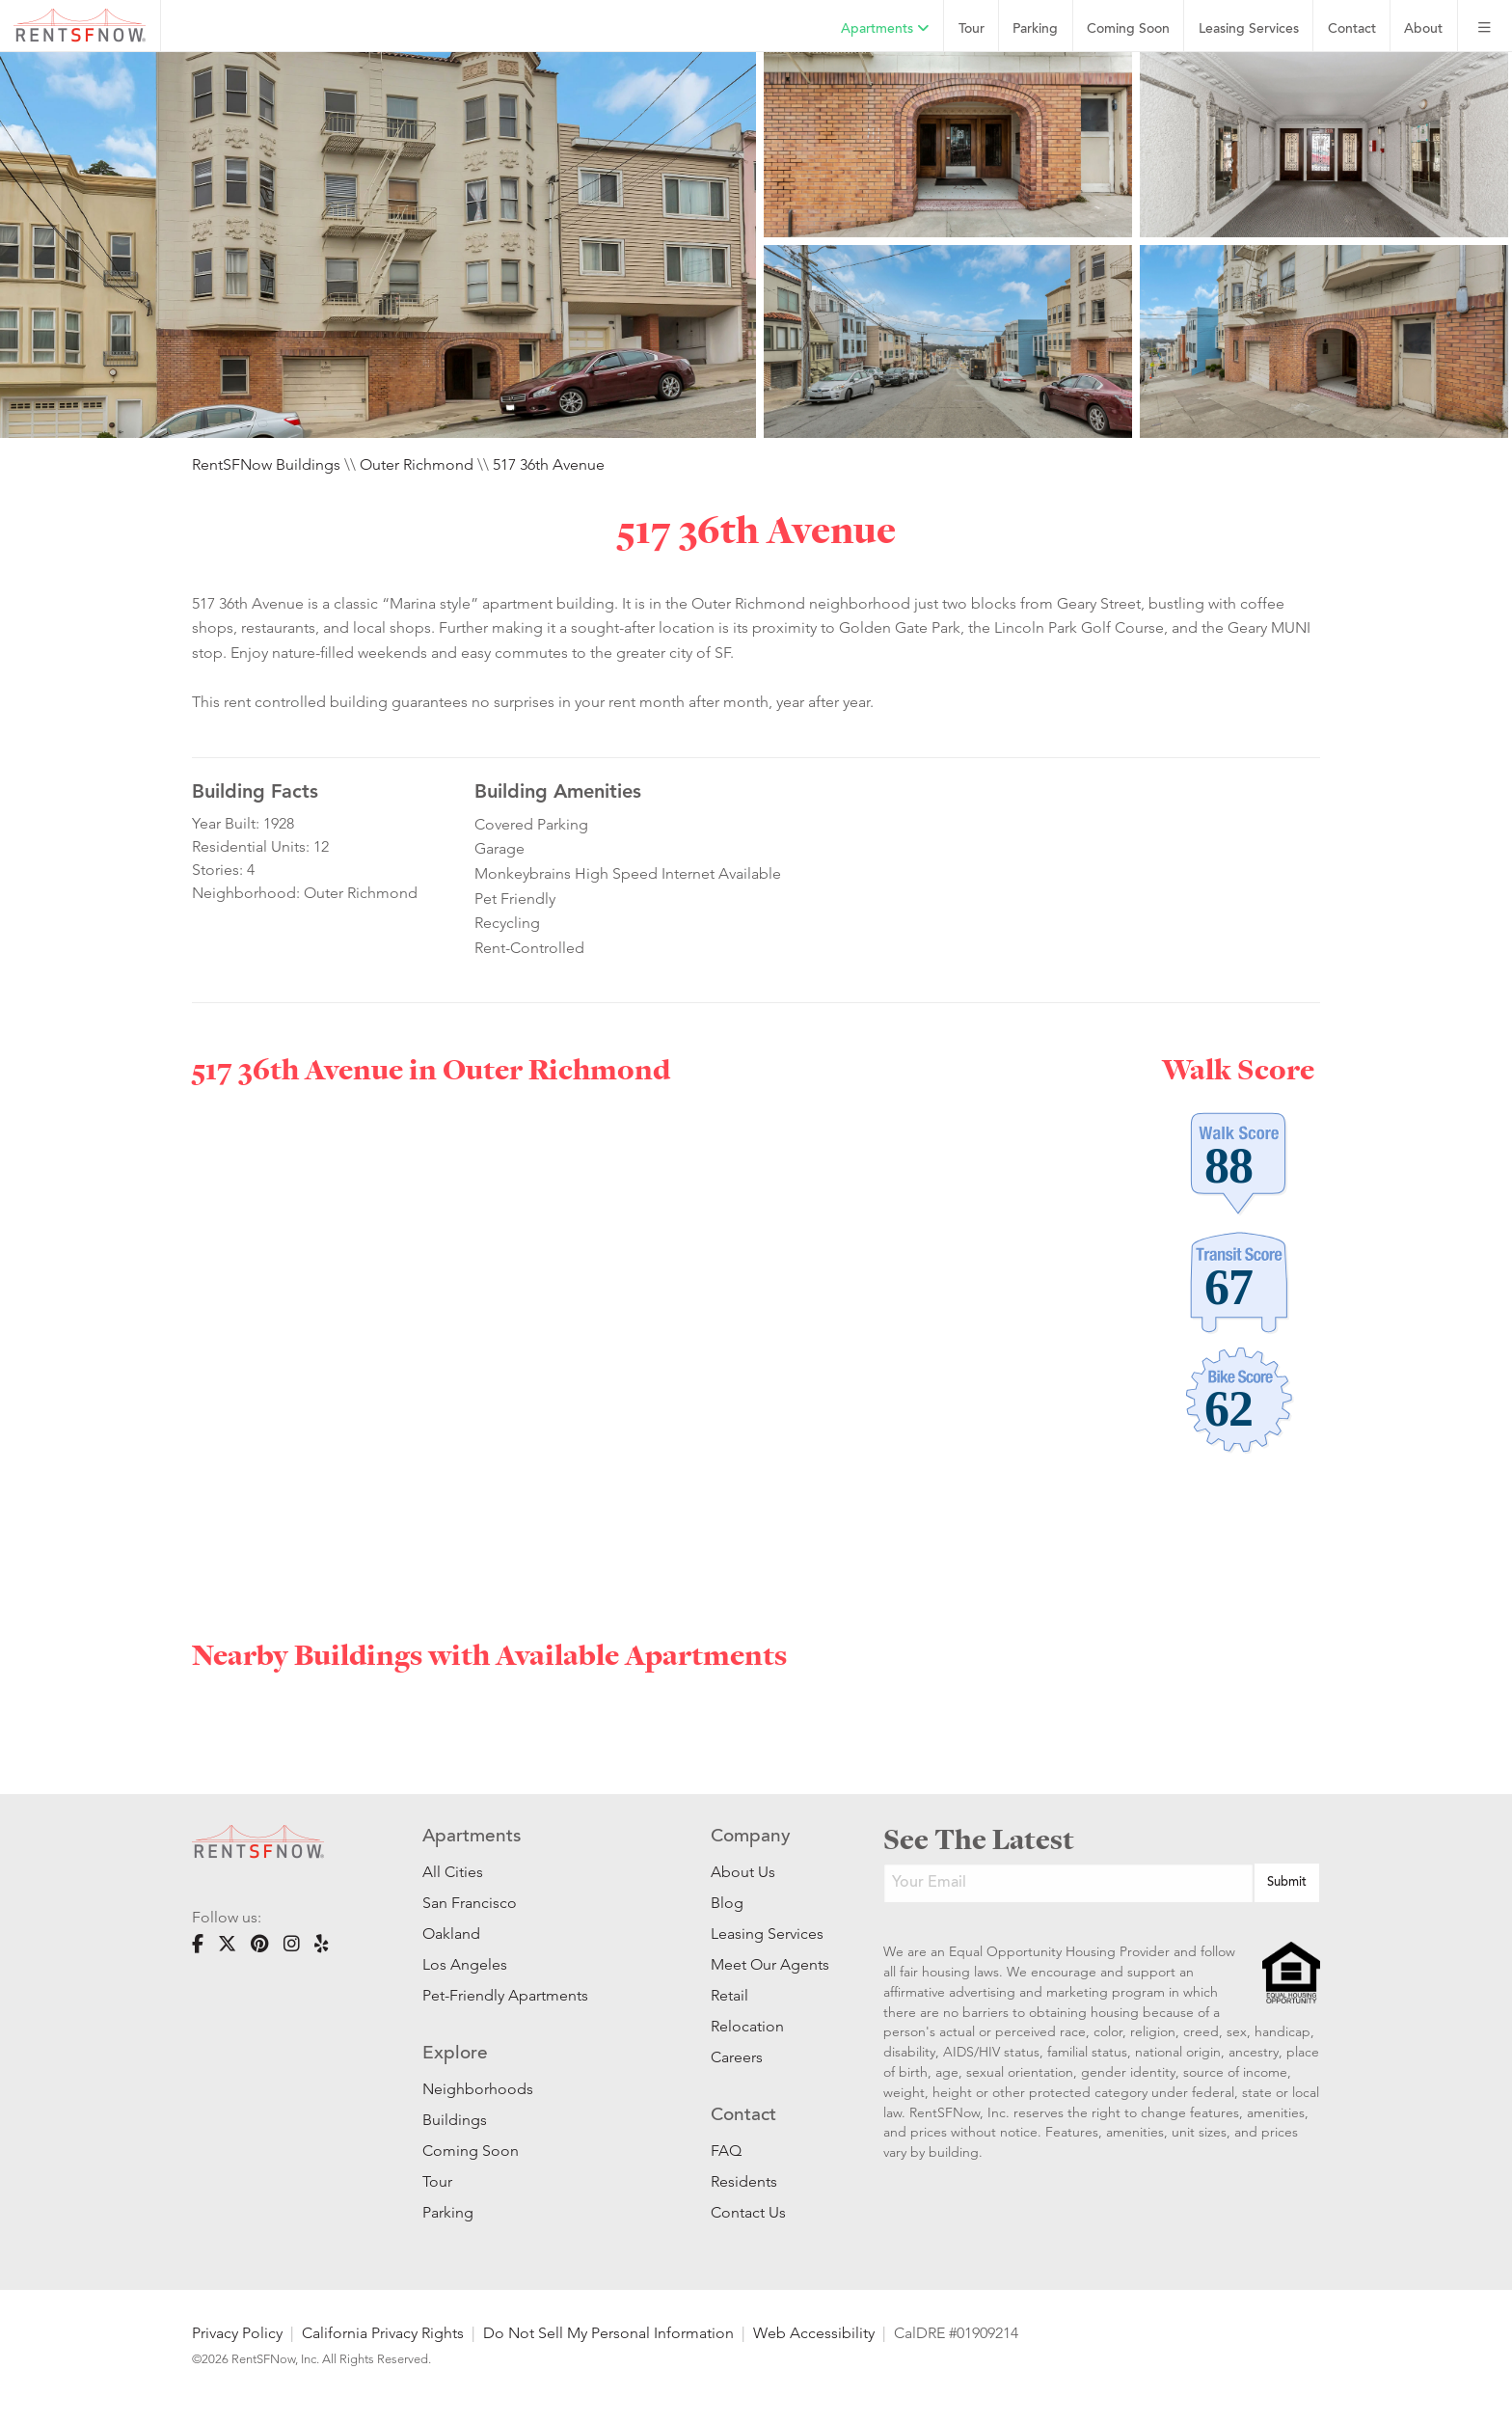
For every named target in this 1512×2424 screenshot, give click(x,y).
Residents (744, 2181)
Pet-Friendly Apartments (505, 1995)
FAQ (726, 2150)
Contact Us (748, 2212)
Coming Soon (1128, 29)
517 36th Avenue (549, 464)
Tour (971, 29)
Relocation (747, 2026)
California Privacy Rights (383, 2333)
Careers (737, 2057)
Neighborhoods (477, 2089)
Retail (729, 1995)
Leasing (1249, 29)
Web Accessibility (814, 2333)
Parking (1035, 29)
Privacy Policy (237, 2333)
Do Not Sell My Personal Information (608, 2333)
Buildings (454, 2120)
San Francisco (469, 1902)
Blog (727, 1902)
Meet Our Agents (768, 1964)
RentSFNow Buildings (266, 464)
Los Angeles (464, 1964)
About (1423, 29)
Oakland (451, 1933)
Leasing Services (767, 1933)
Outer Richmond (416, 464)
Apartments (885, 29)
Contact (1352, 29)
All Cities (452, 1872)
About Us (743, 1872)
